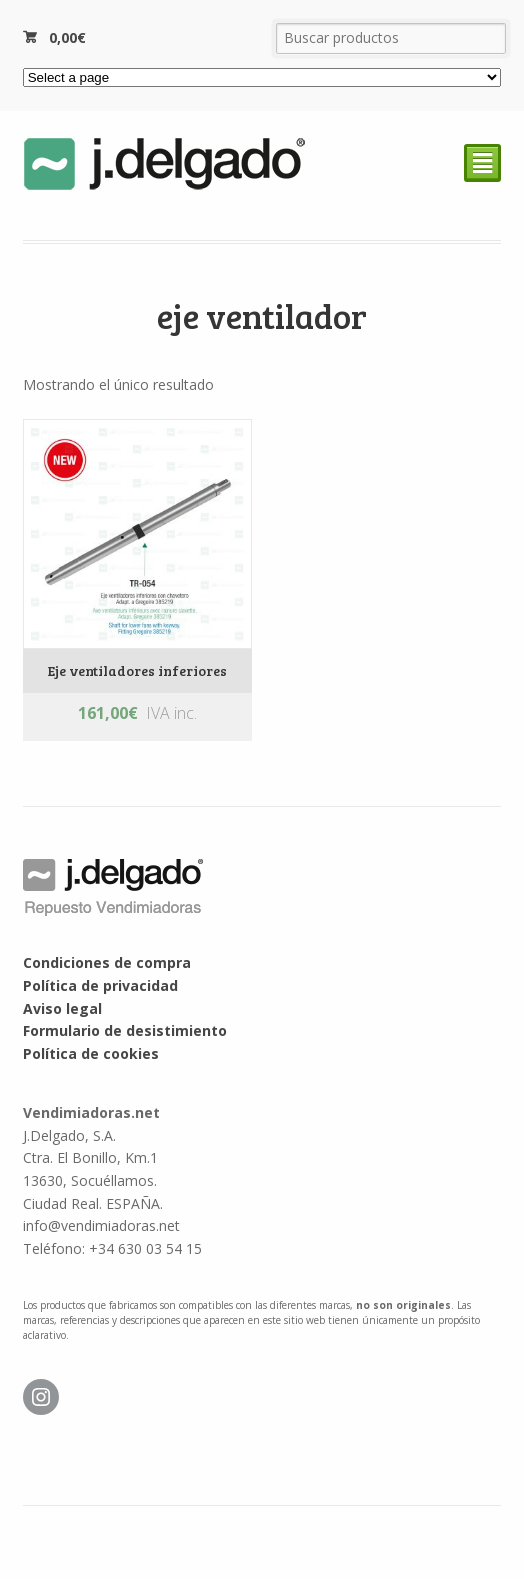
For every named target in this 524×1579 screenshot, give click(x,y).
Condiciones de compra (107, 962)
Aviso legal (62, 1008)
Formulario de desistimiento (125, 1030)
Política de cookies (91, 1053)
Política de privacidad (100, 985)
